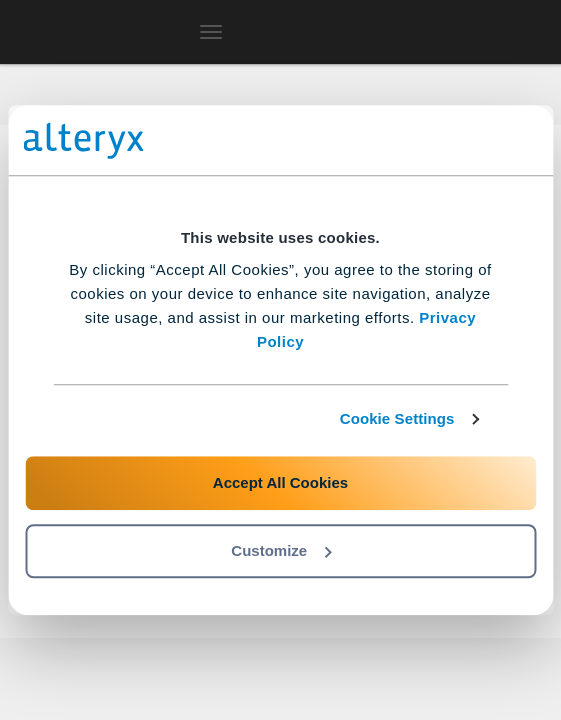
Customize (281, 550)
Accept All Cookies (280, 482)
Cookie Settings (397, 418)
